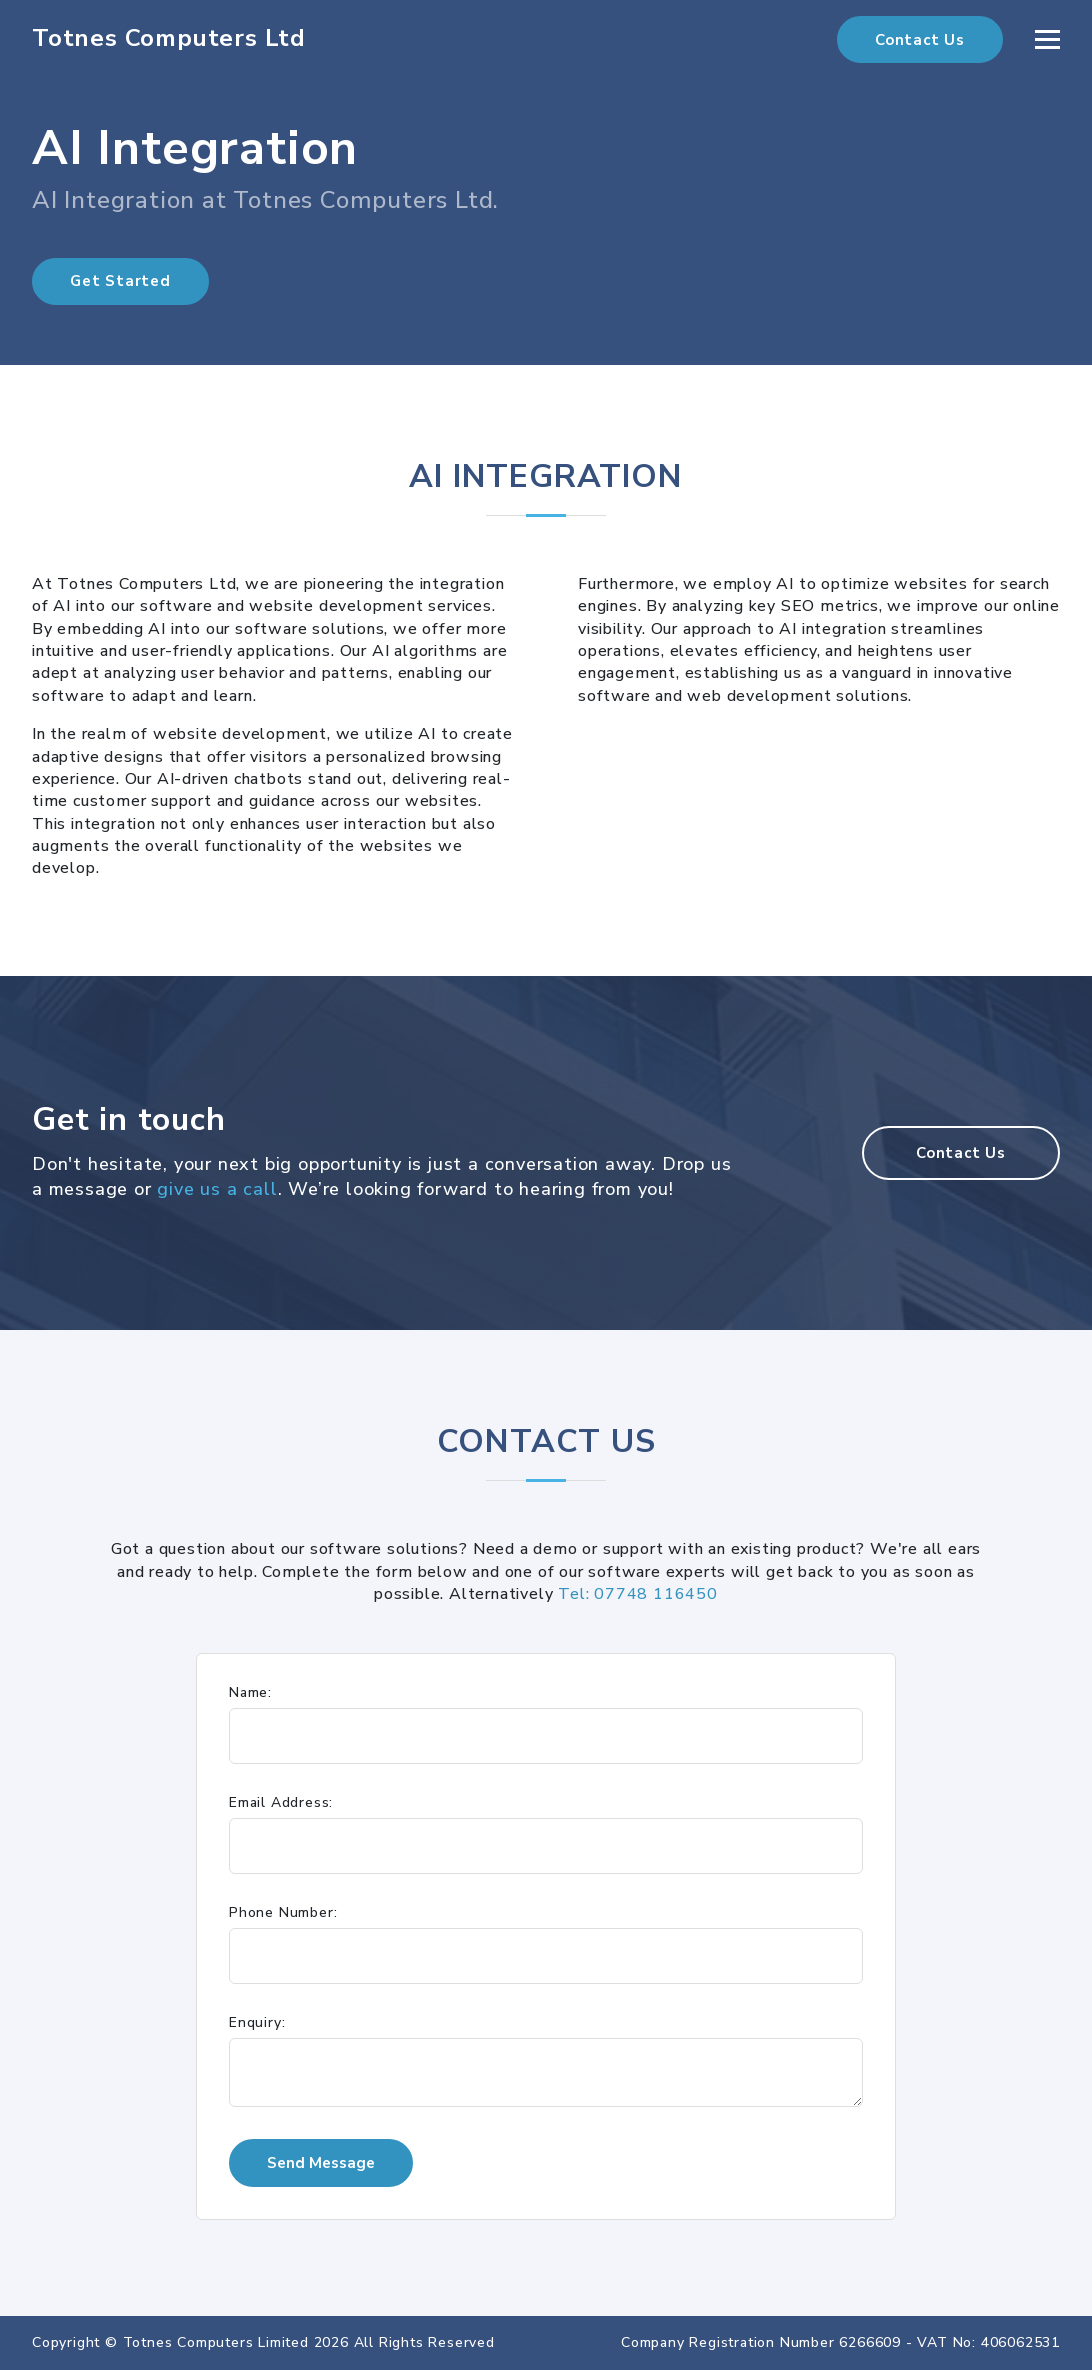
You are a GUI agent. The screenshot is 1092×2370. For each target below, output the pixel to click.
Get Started (120, 281)
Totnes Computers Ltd (169, 38)
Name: (250, 1693)
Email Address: (281, 1803)
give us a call (217, 1189)
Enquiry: (257, 2023)
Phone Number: (283, 1913)
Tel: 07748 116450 (638, 1594)
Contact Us (920, 40)
